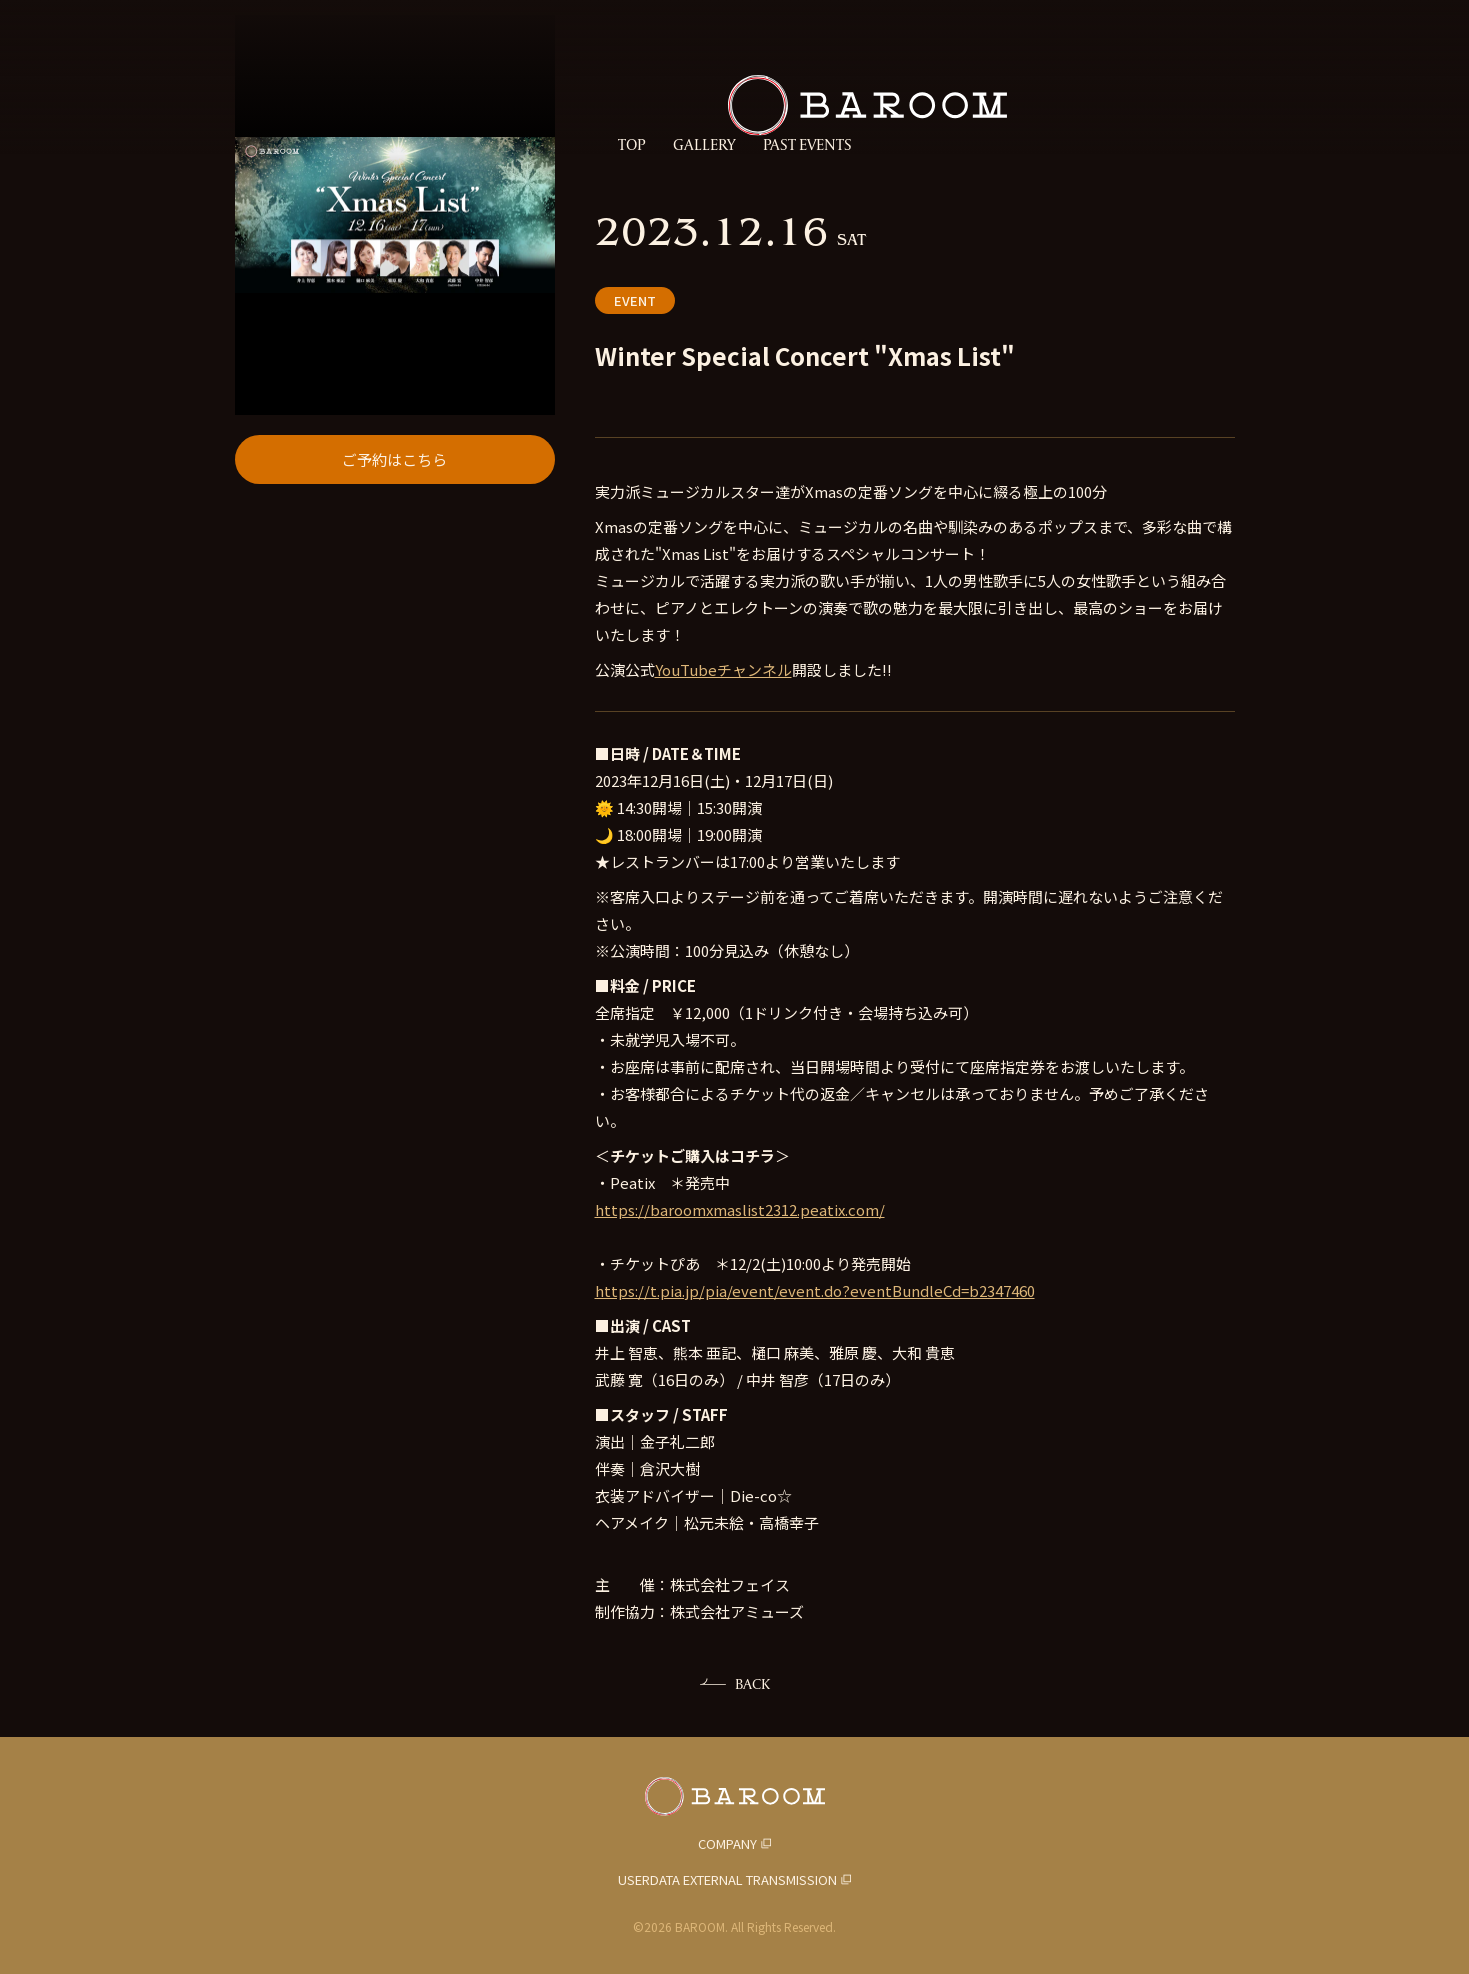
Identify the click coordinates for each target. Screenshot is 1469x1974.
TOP (631, 145)
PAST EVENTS (807, 145)
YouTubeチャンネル (723, 669)
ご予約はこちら (394, 654)
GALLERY (704, 145)
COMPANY (727, 1843)
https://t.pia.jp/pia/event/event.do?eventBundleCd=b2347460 (815, 1290)
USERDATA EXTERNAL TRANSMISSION (727, 1879)
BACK (752, 1683)
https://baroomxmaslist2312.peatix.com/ (740, 1209)
